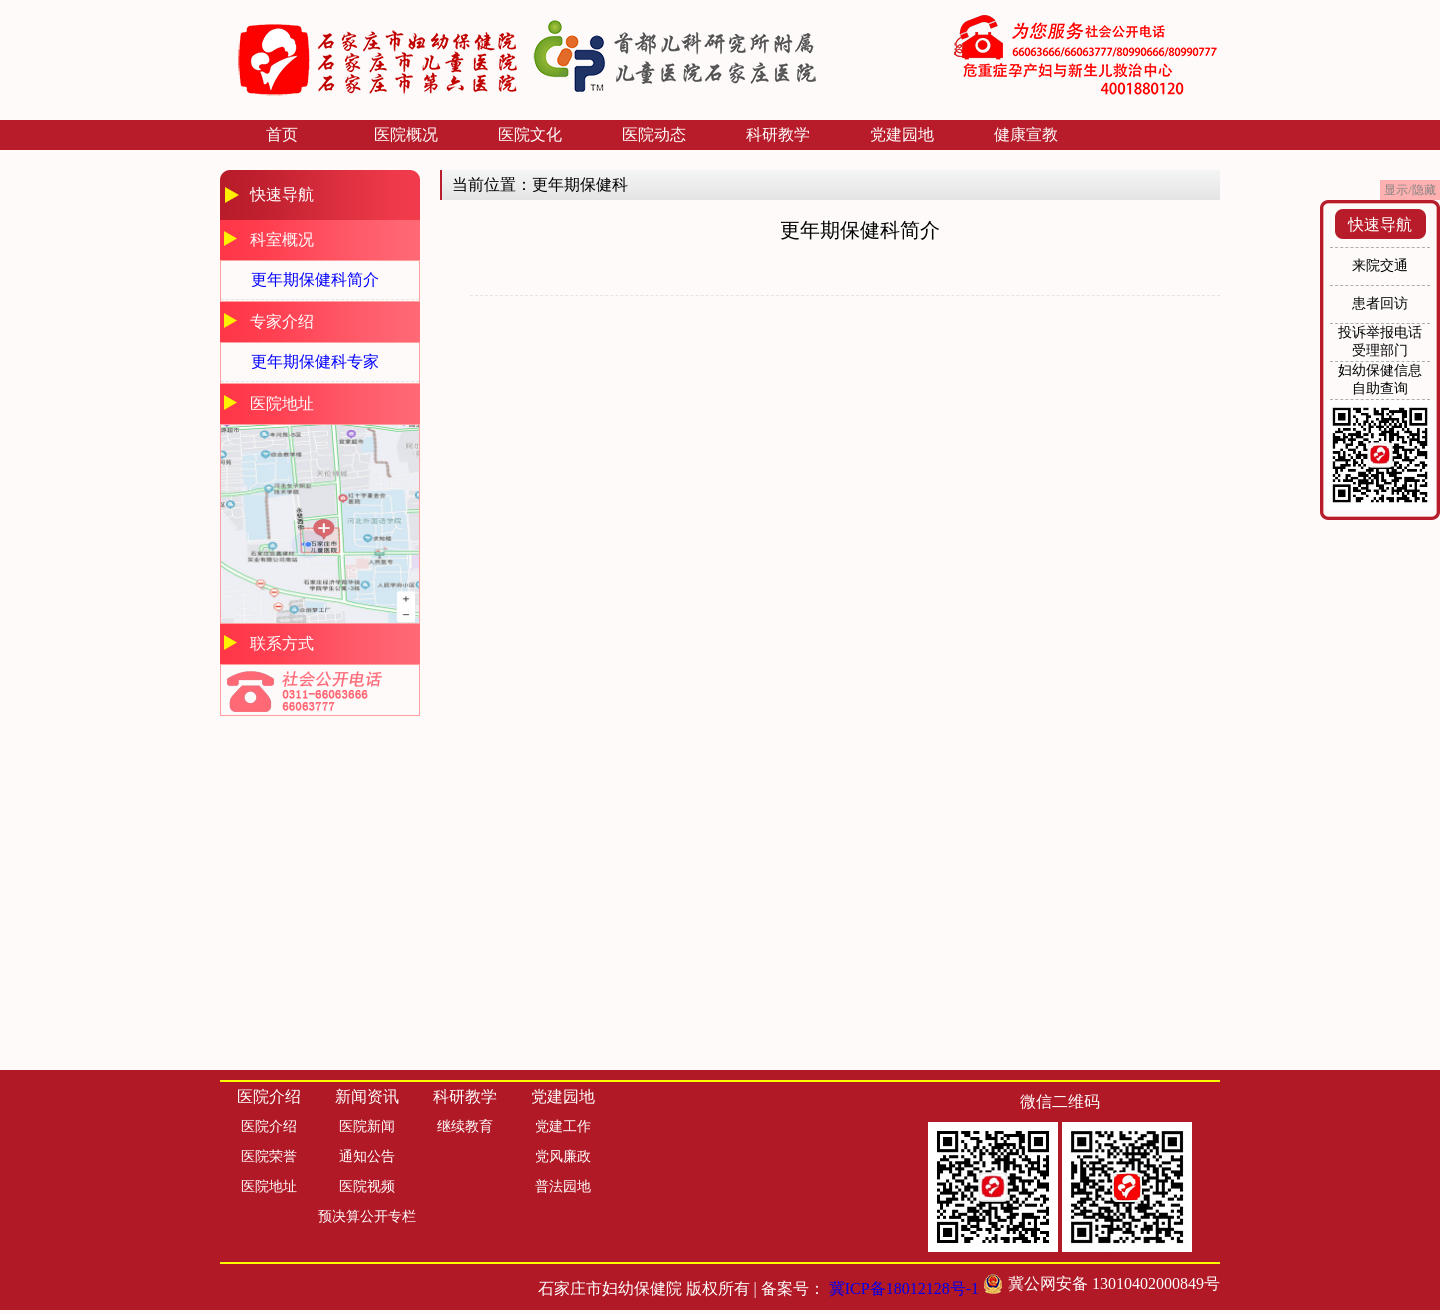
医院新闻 (367, 1126)
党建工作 (563, 1126)
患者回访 (1380, 303)
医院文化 (530, 134)
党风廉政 (563, 1156)
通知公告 (367, 1156)
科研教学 (778, 134)
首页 (282, 134)
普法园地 (563, 1186)
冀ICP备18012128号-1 (904, 1288)
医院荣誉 (269, 1156)
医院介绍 (269, 1126)
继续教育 (465, 1126)
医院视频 (367, 1186)
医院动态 (654, 134)
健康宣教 (1026, 134)
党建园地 (902, 134)
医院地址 (269, 1186)
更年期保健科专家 (315, 361)
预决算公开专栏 (367, 1216)
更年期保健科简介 (315, 279)
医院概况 (406, 134)
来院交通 (1380, 265)
